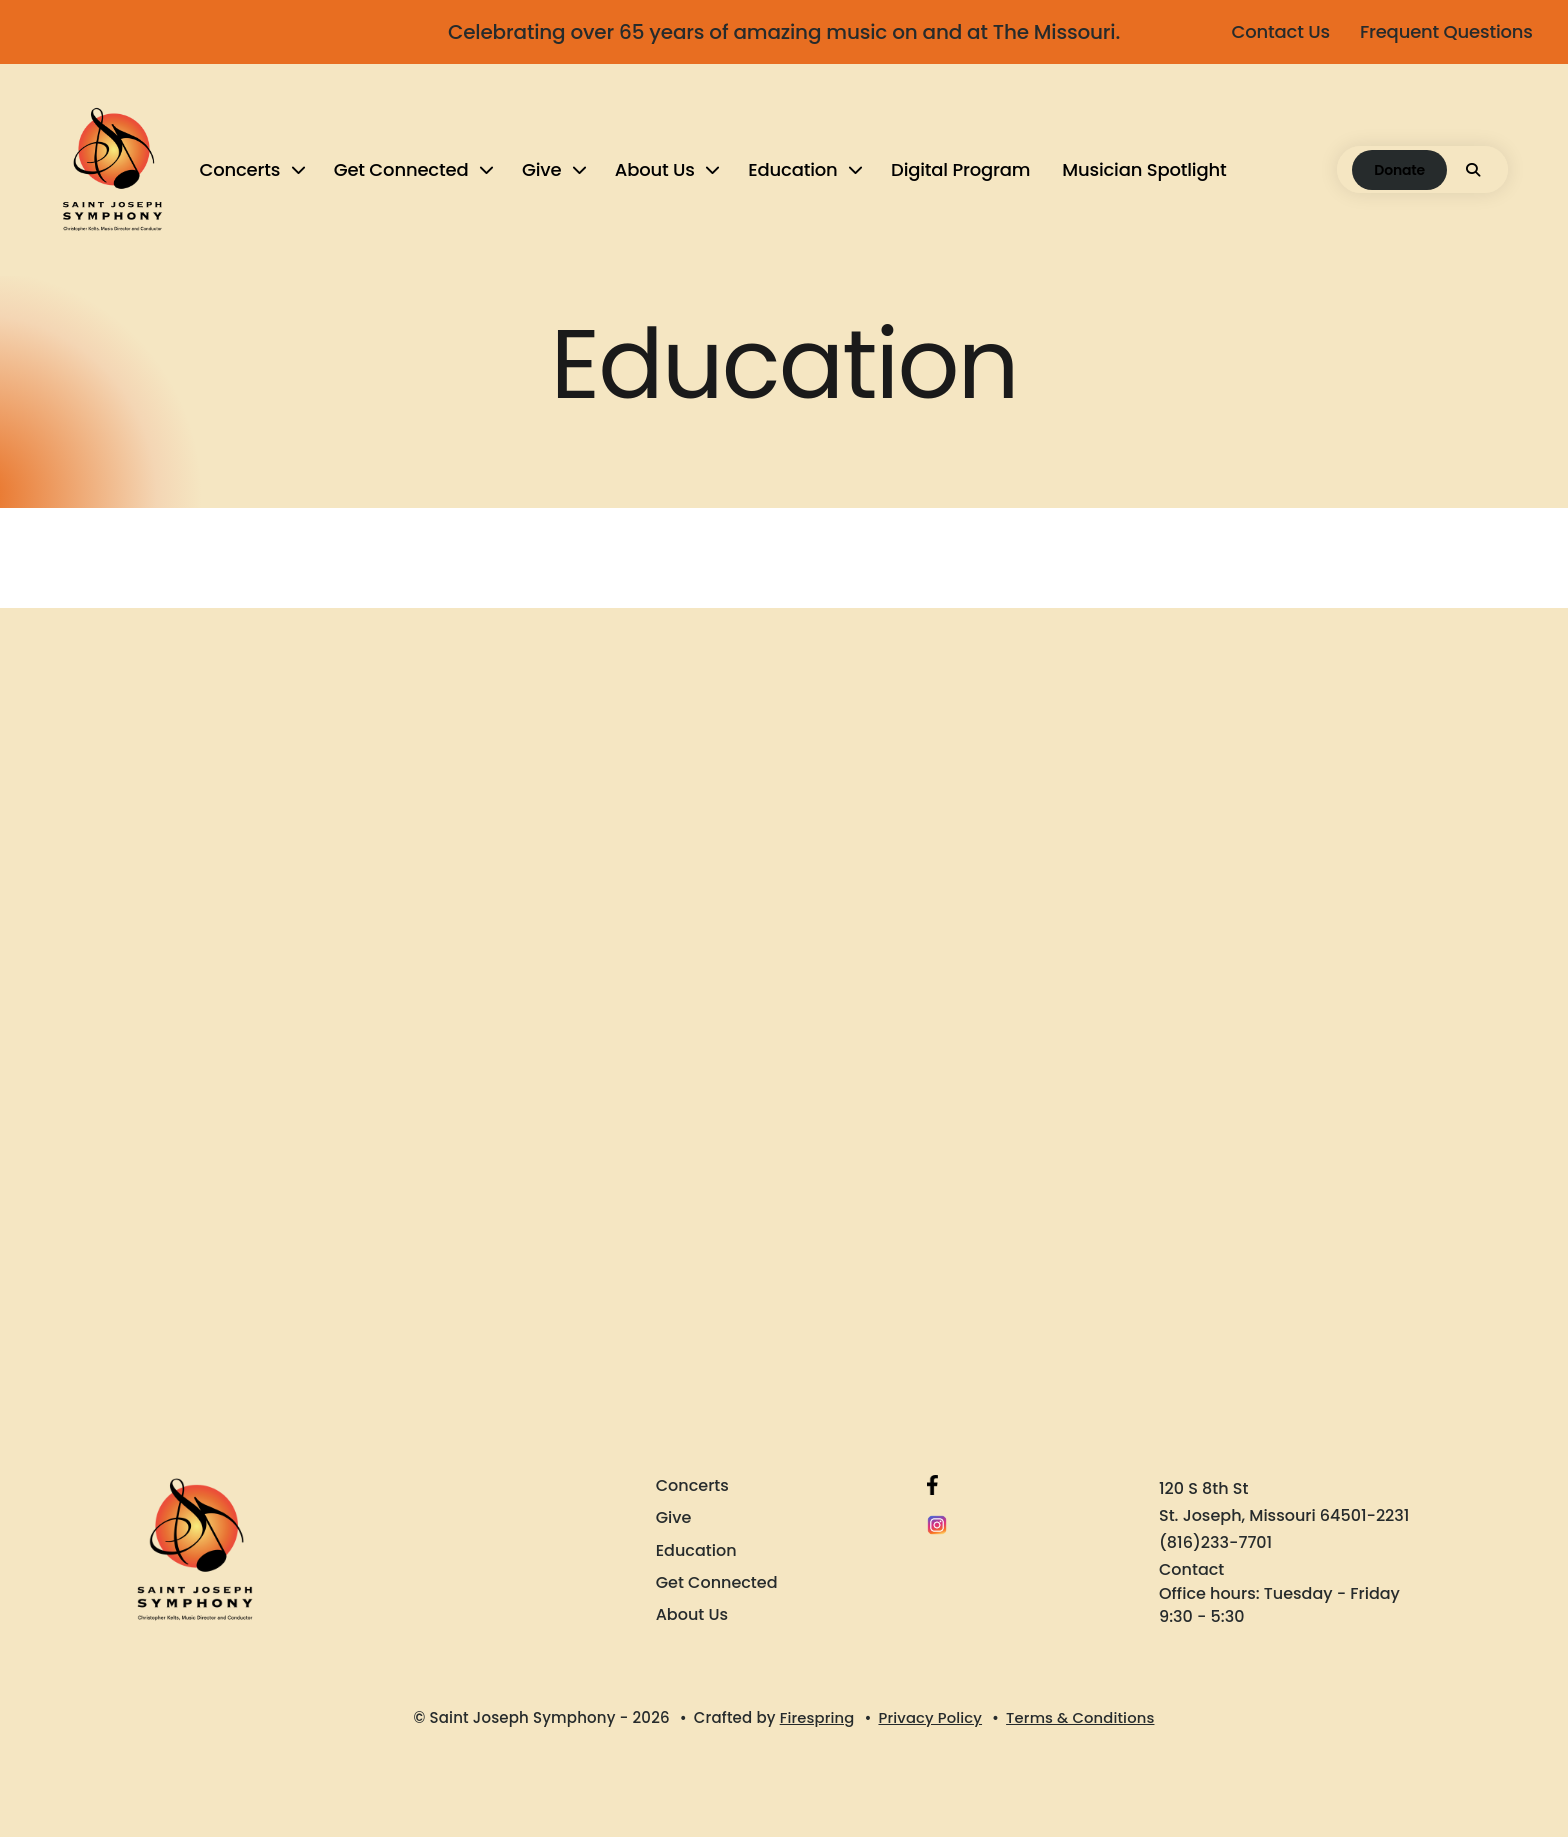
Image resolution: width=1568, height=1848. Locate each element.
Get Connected (401, 174)
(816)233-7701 (1215, 1553)
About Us (655, 174)
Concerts (240, 174)
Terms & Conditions (1081, 1728)
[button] (1473, 175)
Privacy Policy (929, 1728)
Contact (1191, 1580)
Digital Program (961, 174)
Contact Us (1276, 31)
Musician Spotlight (1145, 174)
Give (541, 174)
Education (793, 174)
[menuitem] (251, 175)
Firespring (815, 1728)
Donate (1399, 175)
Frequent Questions (1441, 31)
